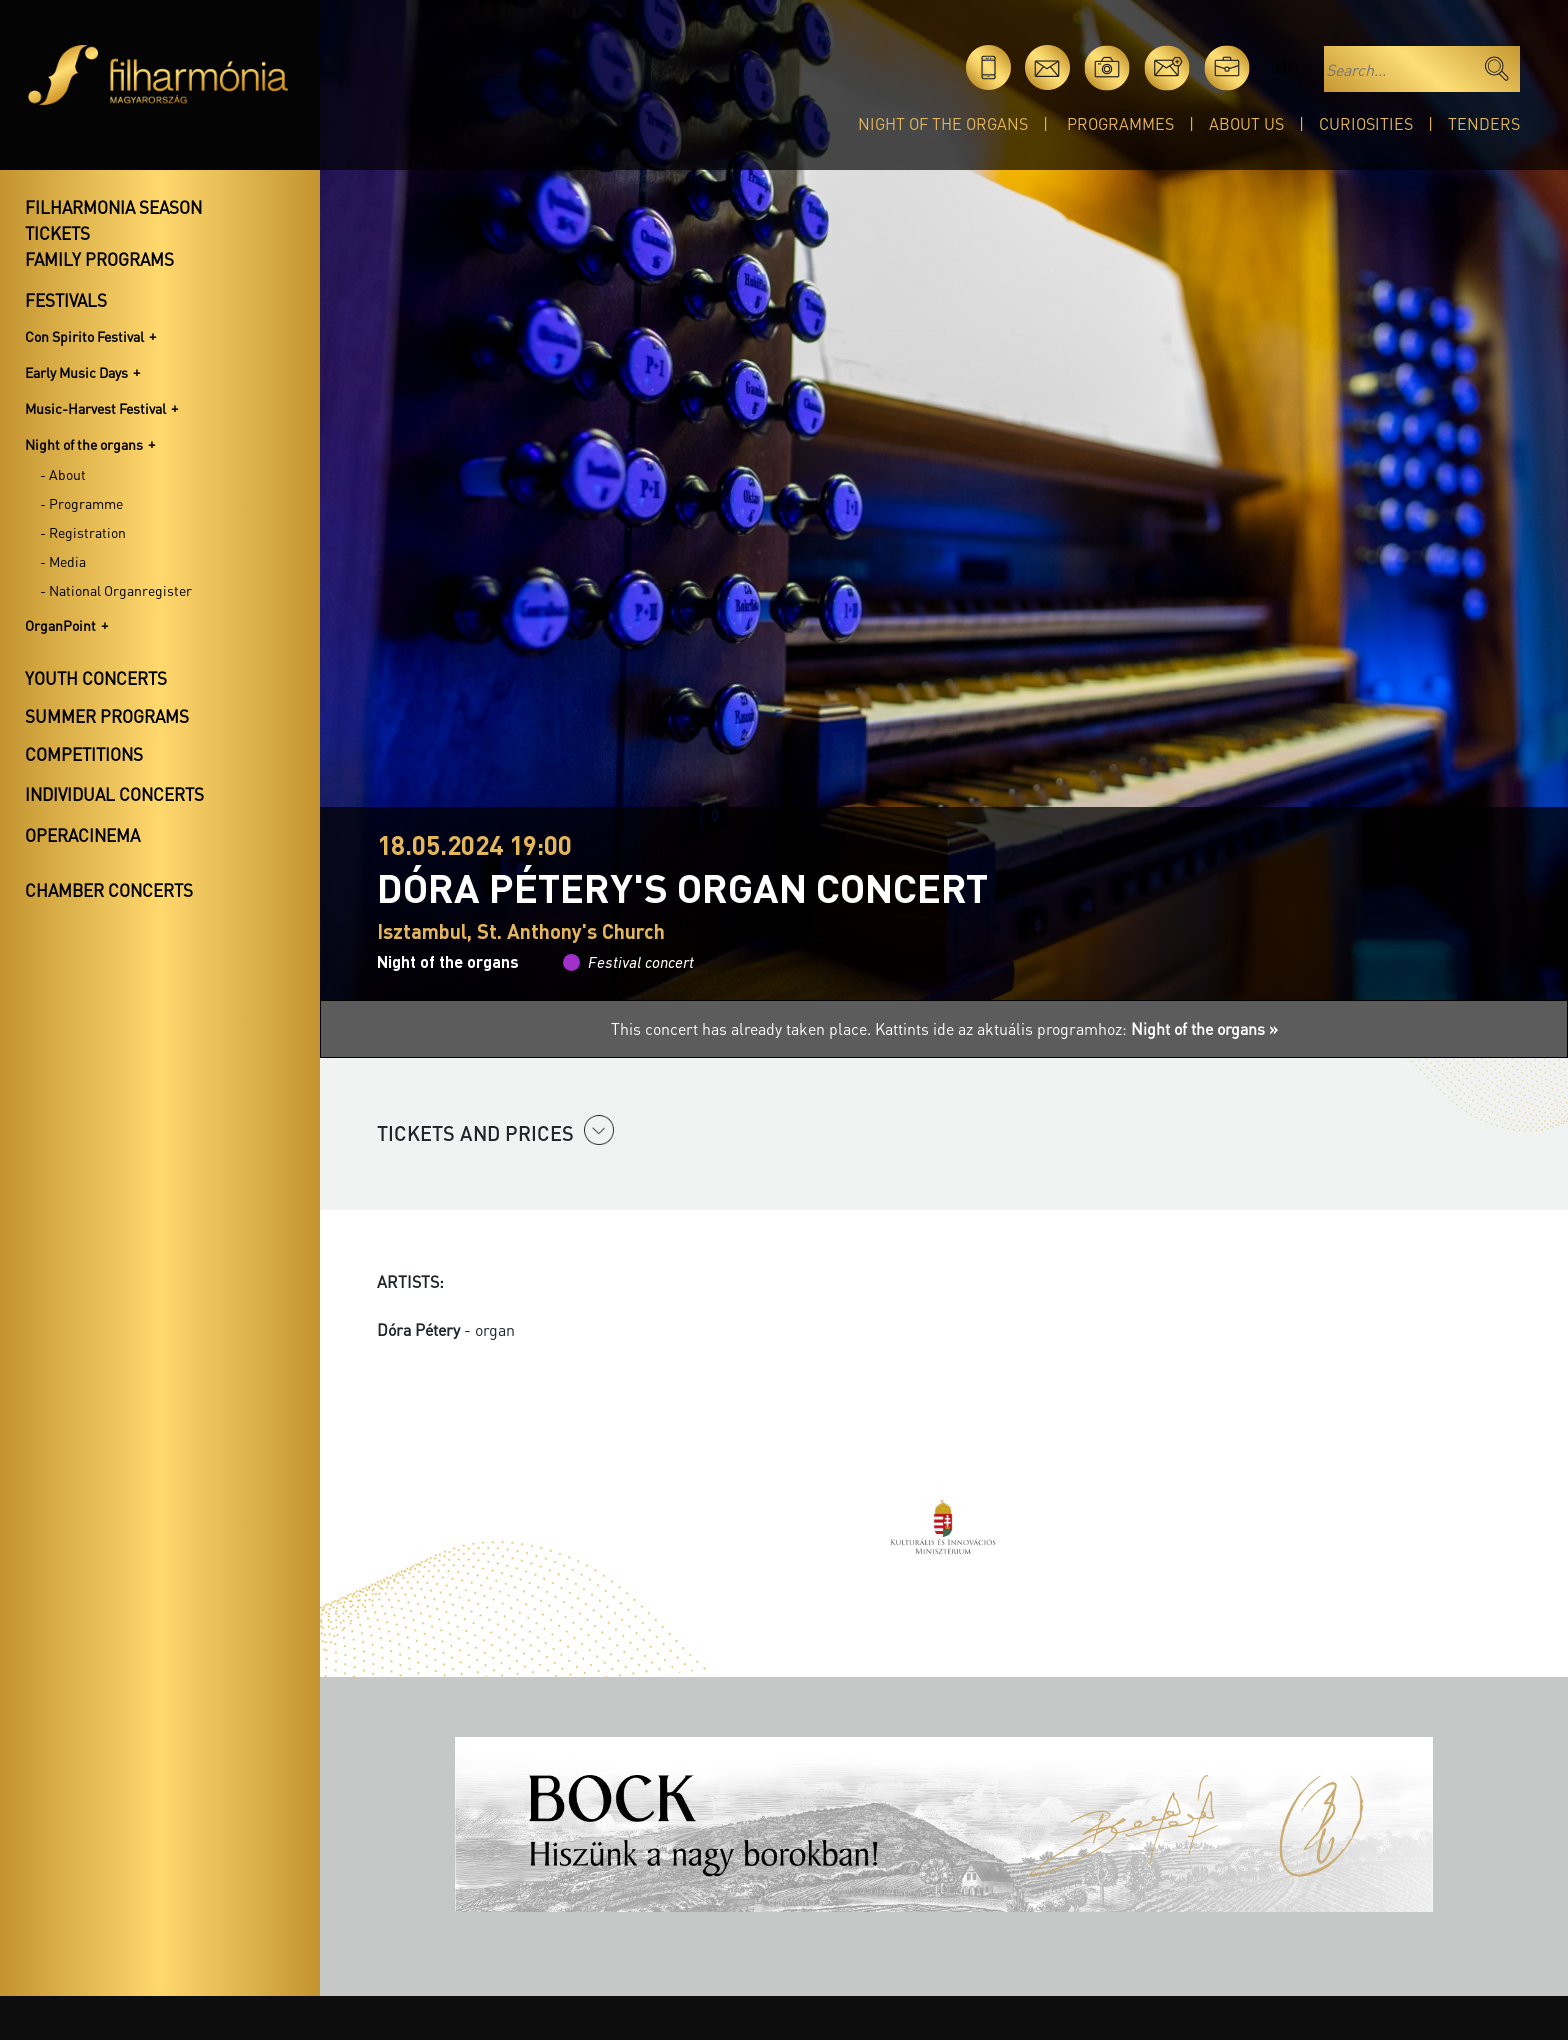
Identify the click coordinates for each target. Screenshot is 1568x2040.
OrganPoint (60, 625)
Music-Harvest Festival (95, 408)
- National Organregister (116, 590)
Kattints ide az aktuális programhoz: (1076, 1028)
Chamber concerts (109, 890)
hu (1286, 67)
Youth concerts (96, 678)
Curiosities (1366, 123)
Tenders (1484, 123)
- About (63, 474)
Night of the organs (943, 123)
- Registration (83, 532)
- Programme (81, 503)
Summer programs (107, 716)
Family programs (99, 259)
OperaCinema (82, 835)
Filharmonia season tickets (113, 220)
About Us (1246, 123)
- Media (63, 561)
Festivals (66, 300)
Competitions (84, 754)
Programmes (1120, 123)
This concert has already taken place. (743, 1028)
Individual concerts (114, 794)
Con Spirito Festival (84, 336)
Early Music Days (76, 372)
